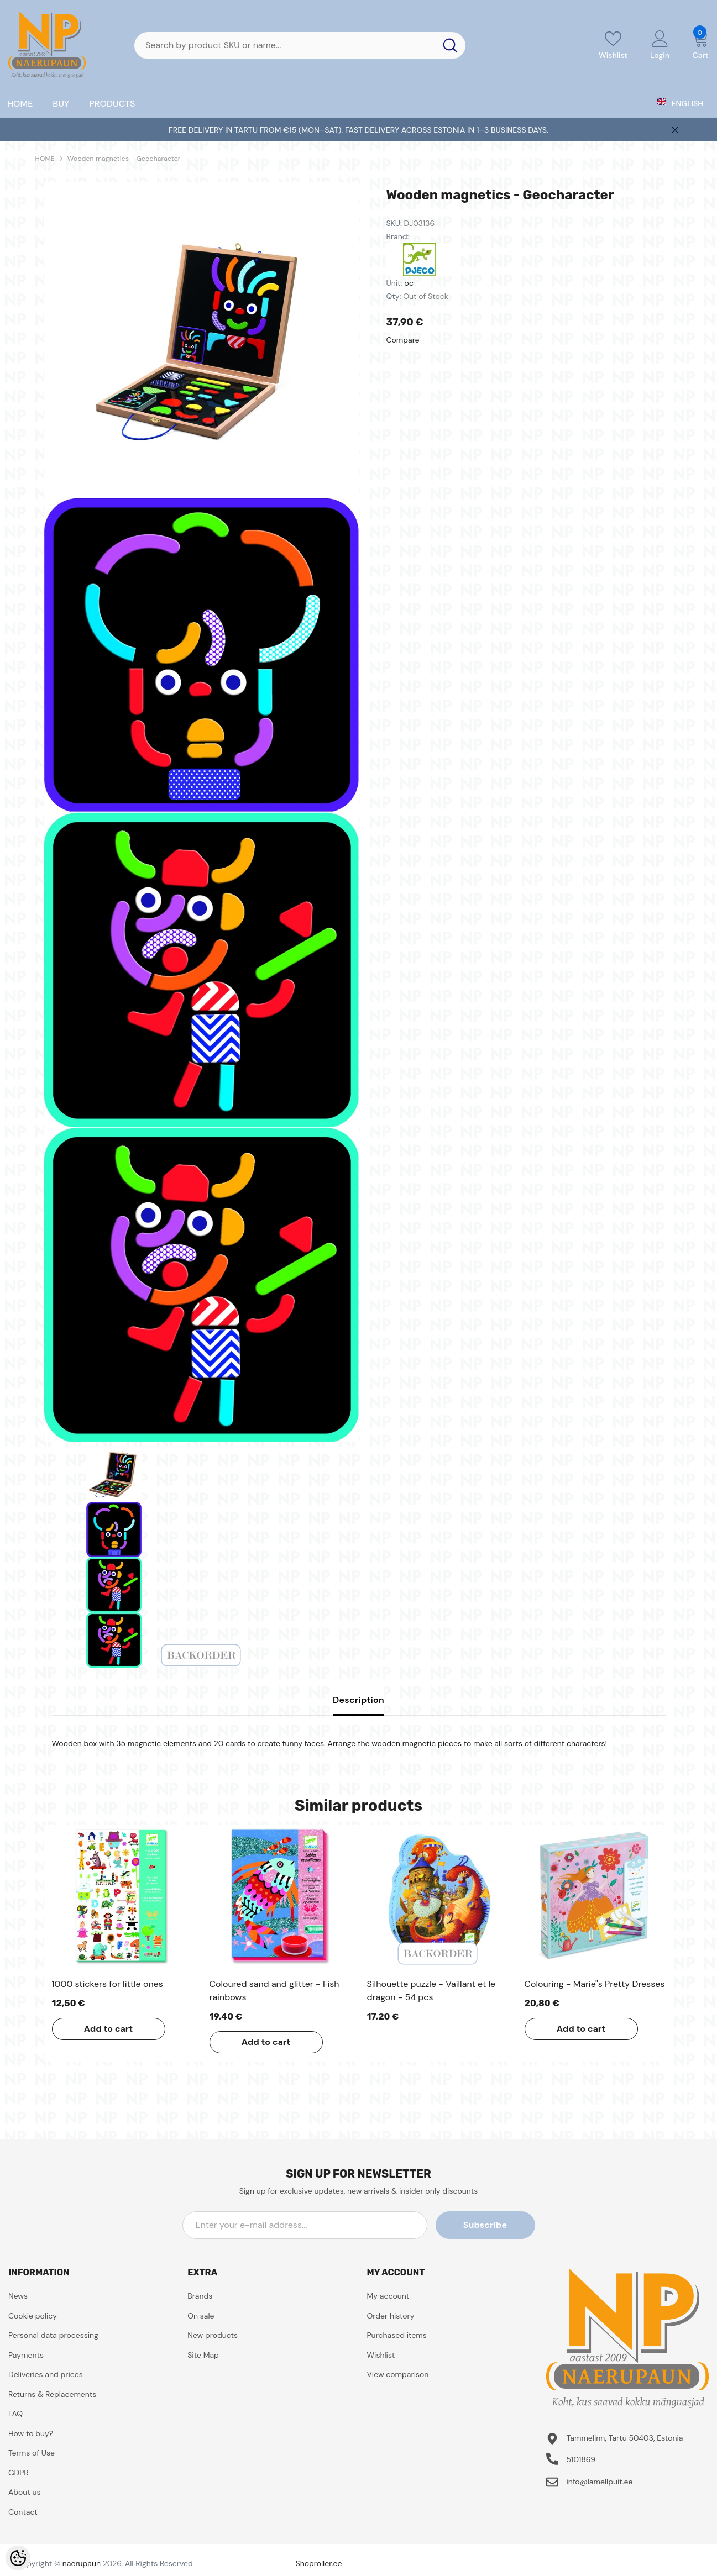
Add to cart (108, 2028)
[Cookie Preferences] (18, 2558)
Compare (403, 340)
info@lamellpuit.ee (599, 2481)
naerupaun (81, 2563)
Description (358, 1700)
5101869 (580, 2459)
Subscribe (485, 2225)
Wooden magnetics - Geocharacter (124, 158)
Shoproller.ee (319, 2563)
